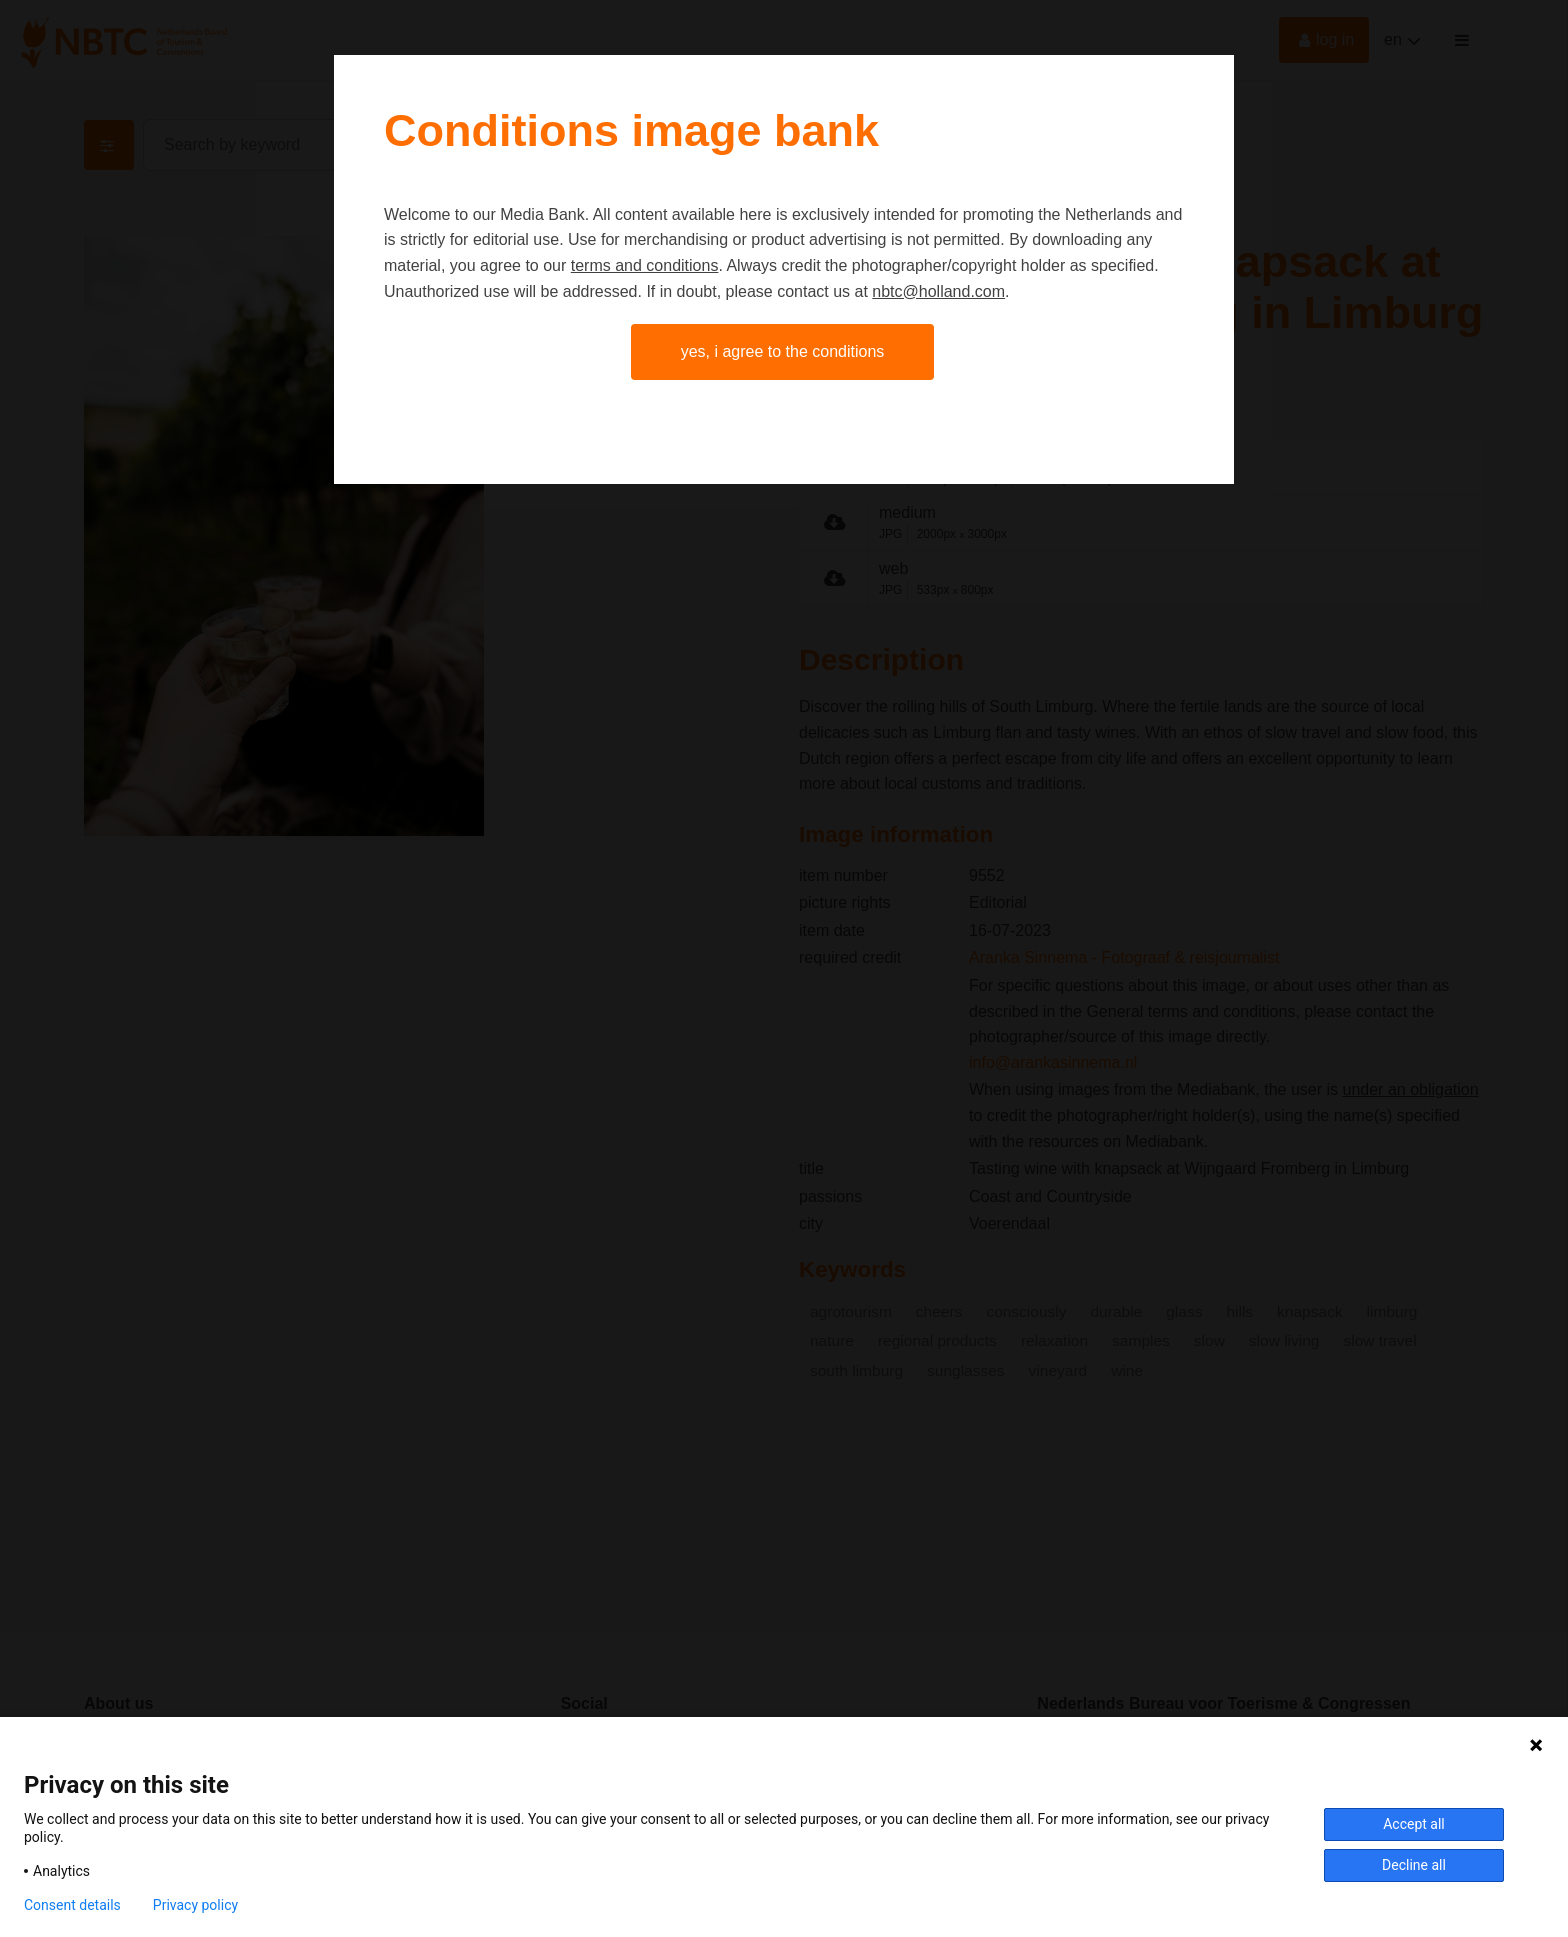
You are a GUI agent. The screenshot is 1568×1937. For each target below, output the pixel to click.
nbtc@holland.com (938, 291)
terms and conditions (645, 265)
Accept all (1414, 1824)
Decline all (1414, 1865)
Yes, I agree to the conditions (783, 351)
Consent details (72, 1905)
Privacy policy (195, 1905)
